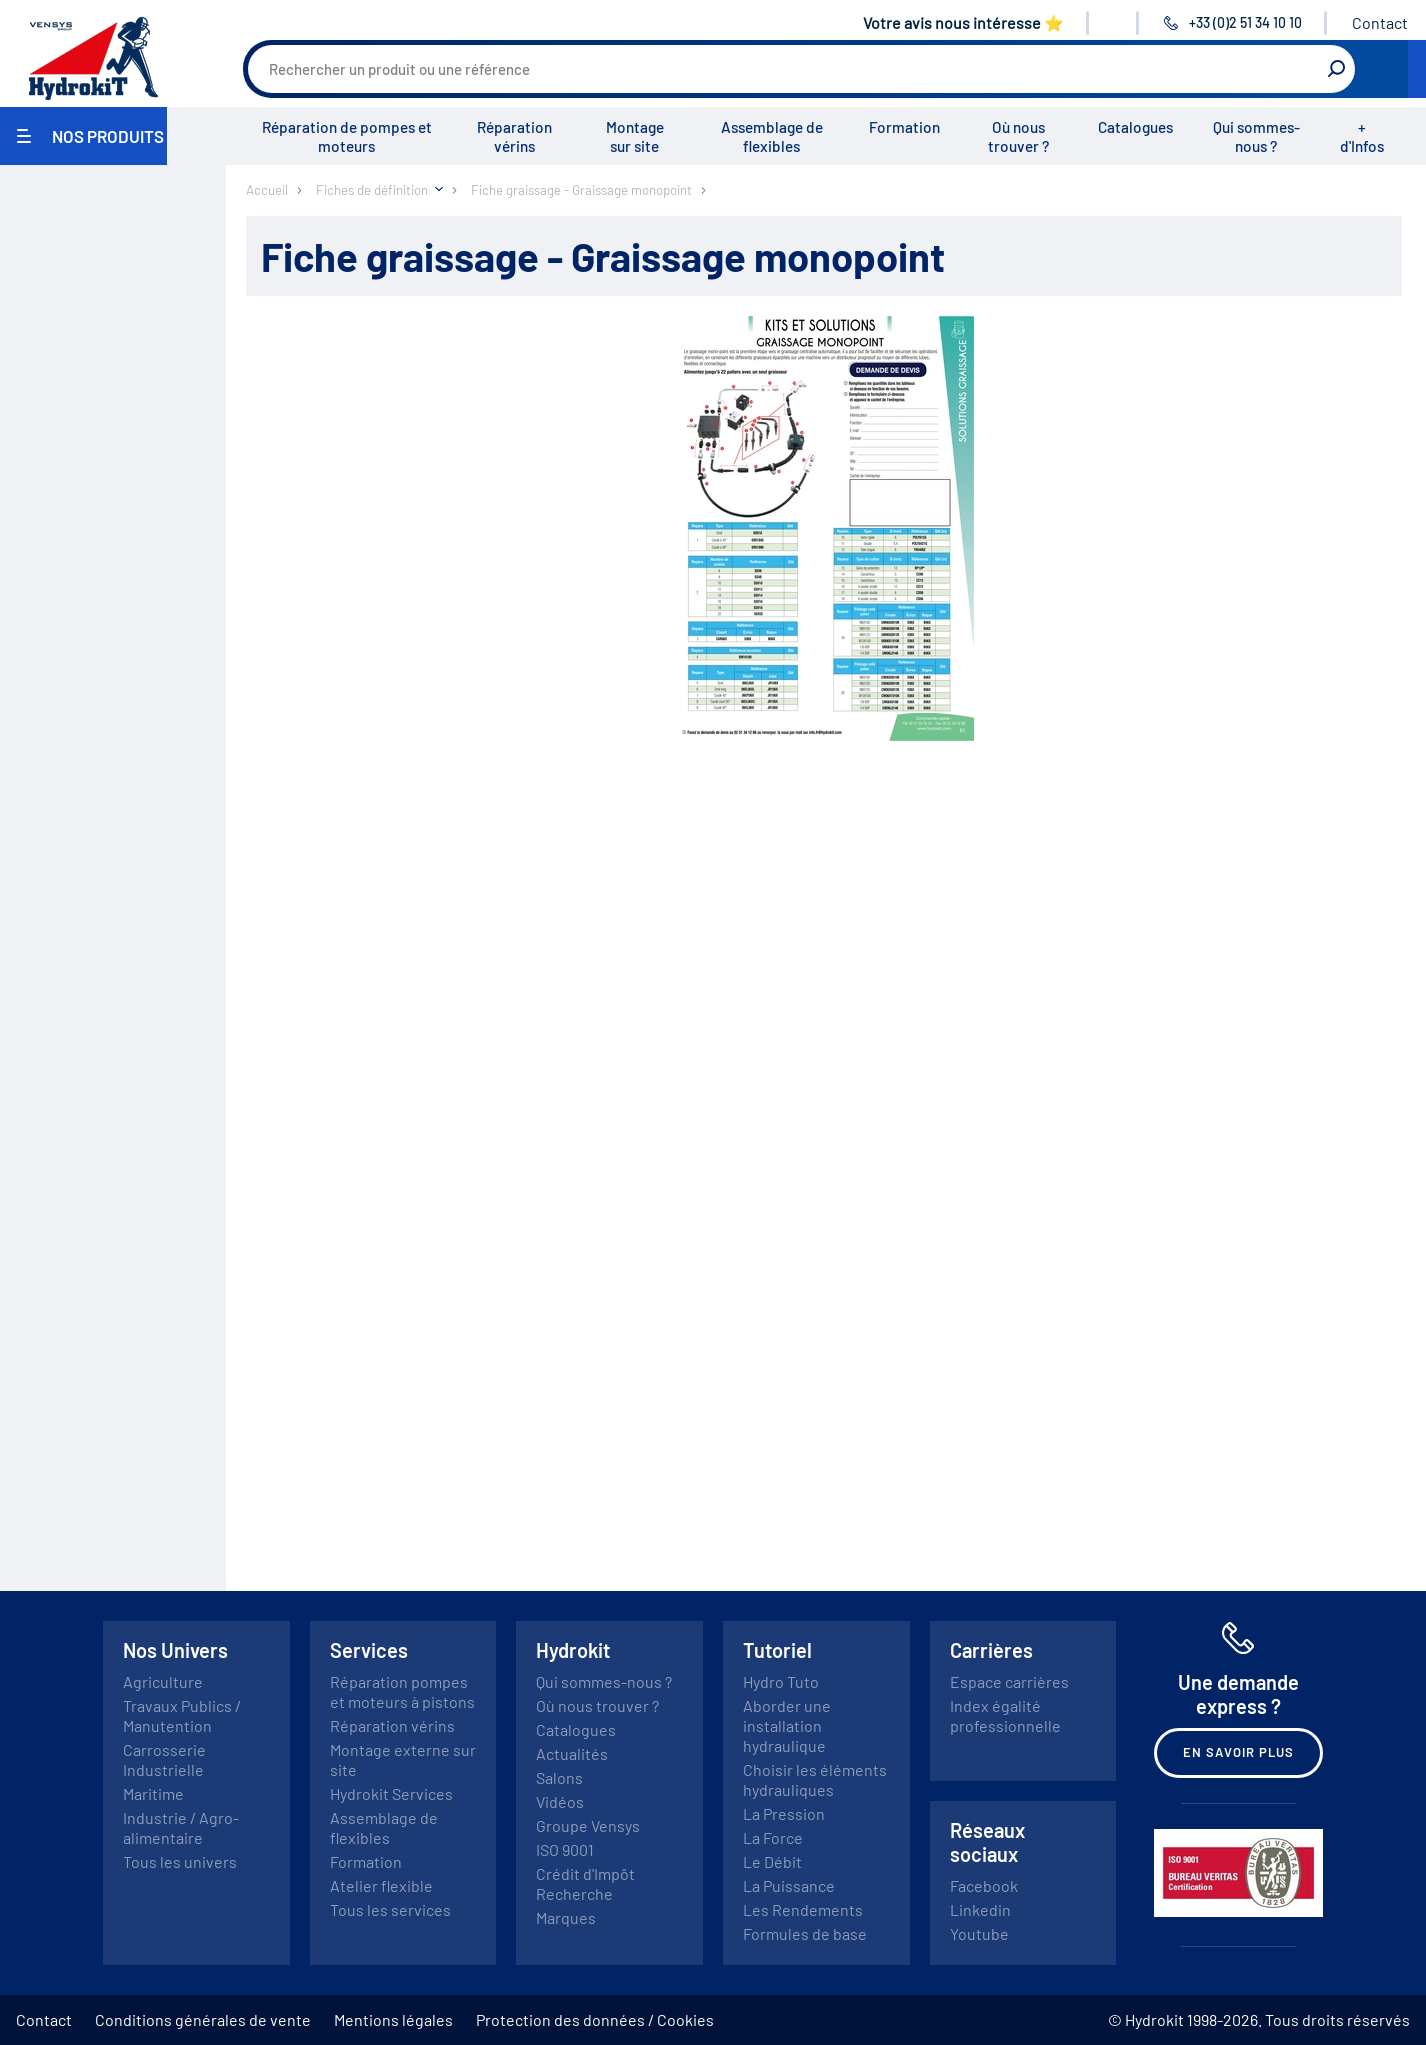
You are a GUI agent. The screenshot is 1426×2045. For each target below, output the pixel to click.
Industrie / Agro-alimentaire (181, 1827)
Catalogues (1135, 127)
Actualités (572, 1753)
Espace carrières (1009, 1681)
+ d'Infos (1362, 136)
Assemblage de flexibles (772, 136)
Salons (559, 1777)
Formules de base (805, 1933)
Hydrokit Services (391, 1793)
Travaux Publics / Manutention (182, 1715)
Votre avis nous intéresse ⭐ (963, 22)
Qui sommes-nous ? (1256, 136)
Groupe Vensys (588, 1825)
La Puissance (789, 1885)
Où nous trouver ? (1018, 136)
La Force (773, 1837)
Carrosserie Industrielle (164, 1759)
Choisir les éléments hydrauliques (815, 1779)
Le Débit (772, 1861)
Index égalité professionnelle (1005, 1715)
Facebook (984, 1885)
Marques (566, 1917)
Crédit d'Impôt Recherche (585, 1883)
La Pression (784, 1813)
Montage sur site (635, 136)
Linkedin (980, 1909)
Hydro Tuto (781, 1681)
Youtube (979, 1933)
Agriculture (163, 1681)
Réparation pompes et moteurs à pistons (402, 1691)
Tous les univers (180, 1861)
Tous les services (390, 1909)
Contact (1380, 22)
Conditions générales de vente (203, 2019)
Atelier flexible (381, 1885)
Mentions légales (393, 2019)
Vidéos (560, 1801)
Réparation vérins (514, 136)
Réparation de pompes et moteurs (347, 136)
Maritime (153, 1793)
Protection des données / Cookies (595, 2019)
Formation (904, 127)
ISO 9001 (565, 1849)
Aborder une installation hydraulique (787, 1725)
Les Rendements (803, 1909)
